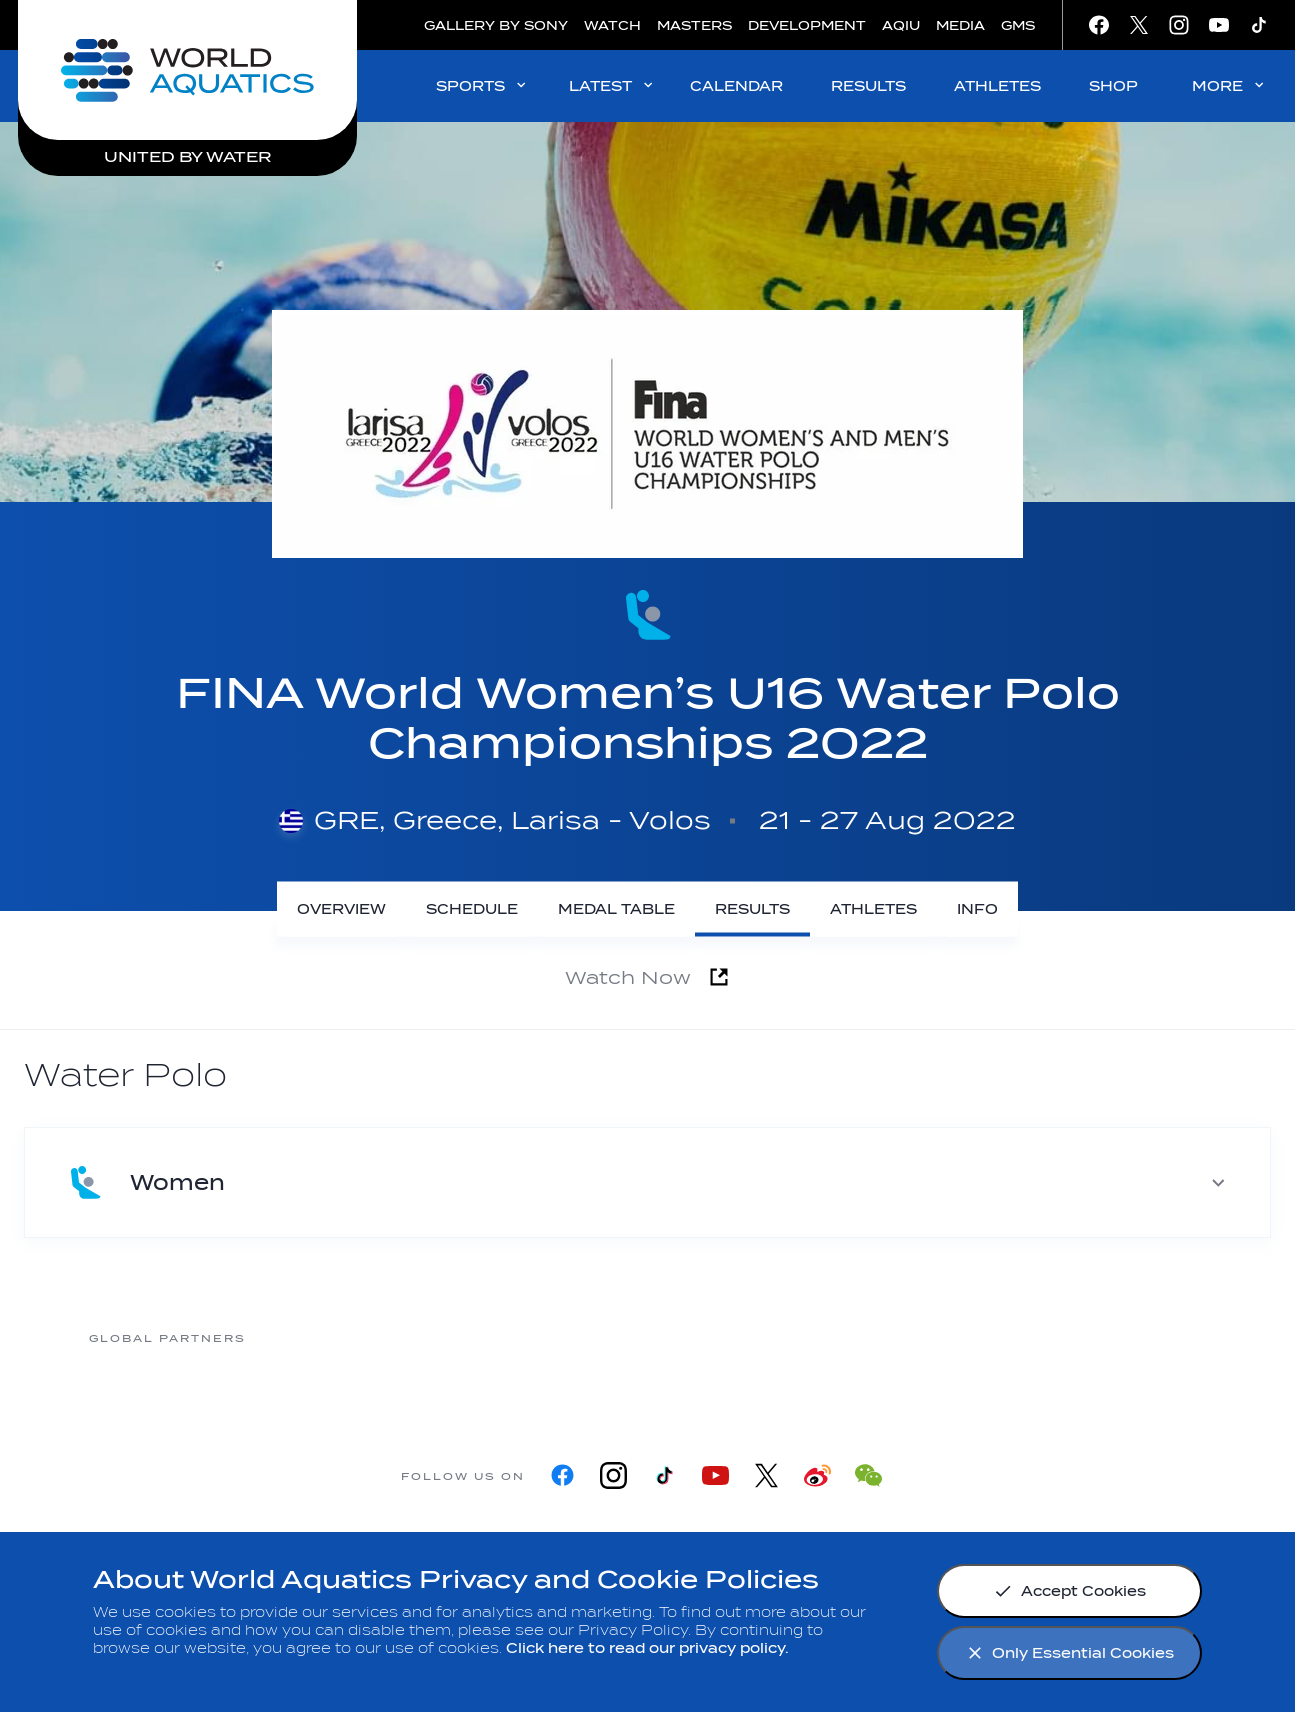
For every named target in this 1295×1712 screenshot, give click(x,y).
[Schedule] (472, 909)
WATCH (612, 25)
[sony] (966, 1337)
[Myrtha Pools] (486, 1337)
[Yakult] (1126, 1337)
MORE (1229, 85)
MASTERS (694, 25)
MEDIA (960, 25)
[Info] (977, 909)
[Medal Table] (616, 909)
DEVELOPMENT (807, 25)
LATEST (612, 85)
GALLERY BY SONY (496, 25)
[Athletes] (873, 909)
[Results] (752, 909)
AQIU (901, 25)
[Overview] (341, 909)
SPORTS (482, 85)
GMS (1018, 25)
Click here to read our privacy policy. (647, 1648)
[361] (326, 1337)
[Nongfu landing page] (646, 1337)
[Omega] (806, 1337)
